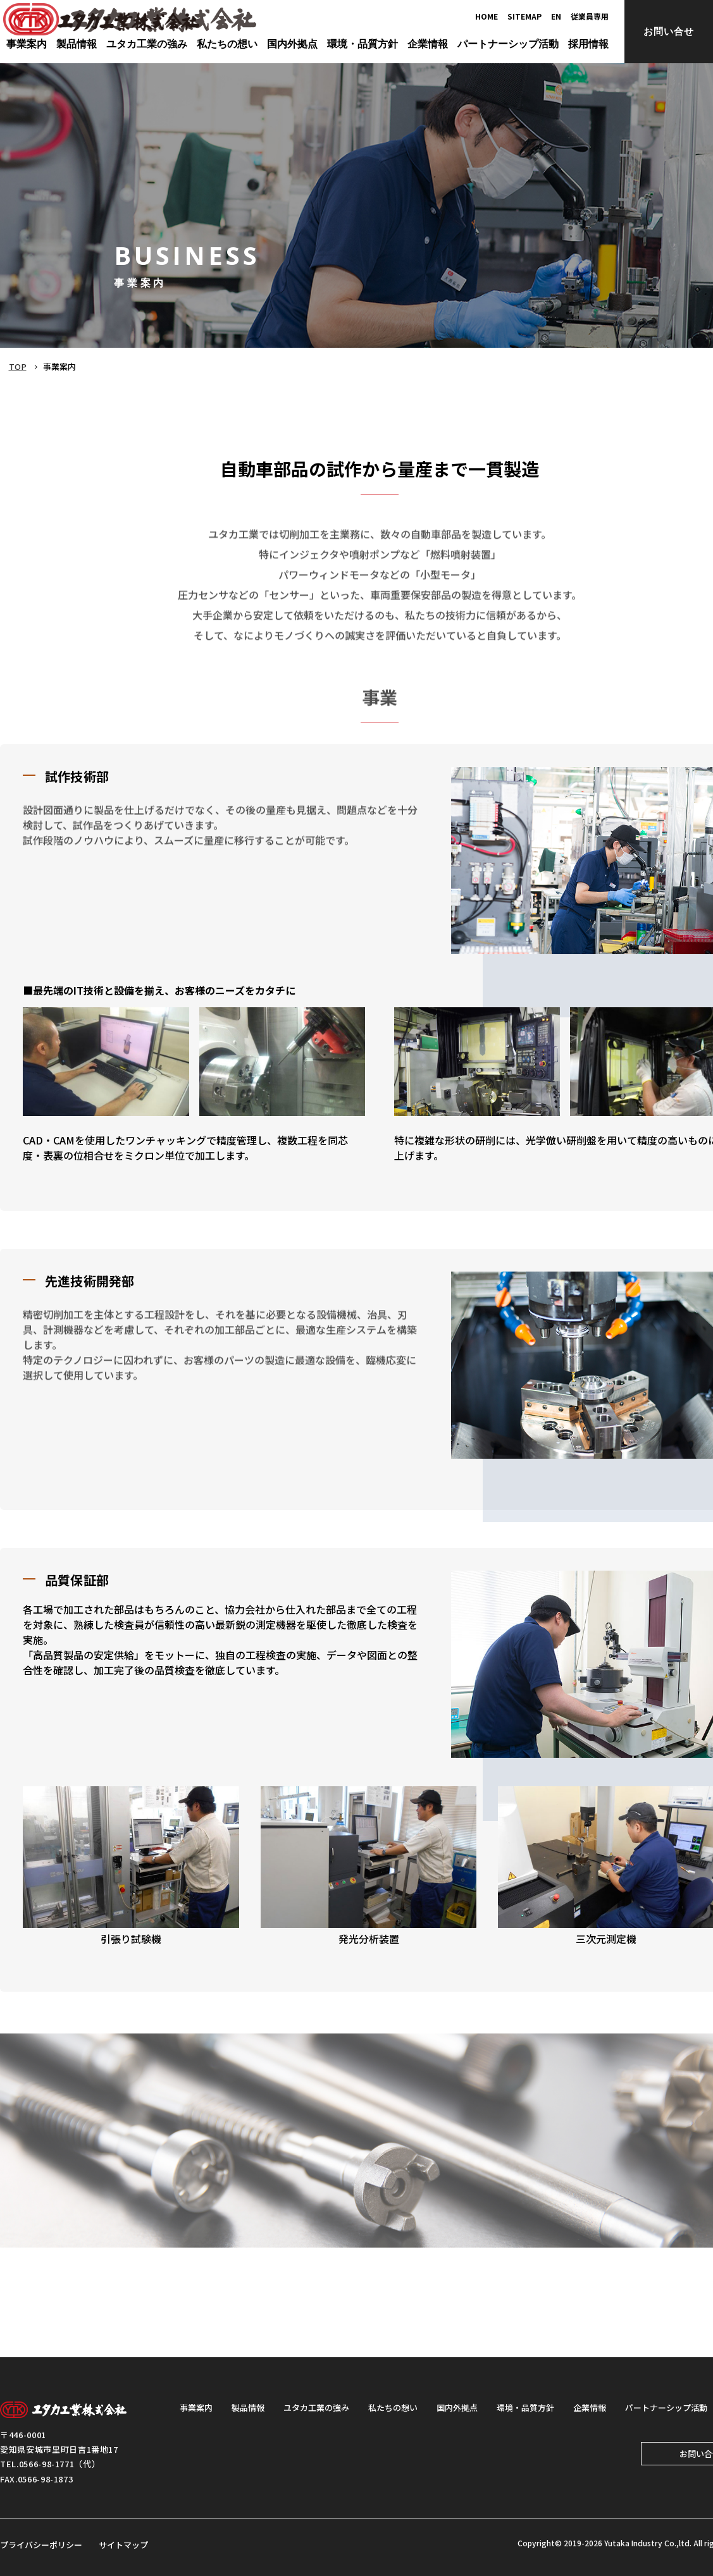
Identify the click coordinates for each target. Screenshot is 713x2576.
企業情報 (589, 2407)
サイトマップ (123, 2545)
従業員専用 (590, 16)
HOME (486, 16)
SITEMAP (524, 16)
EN (556, 16)
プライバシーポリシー (41, 2545)
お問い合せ (669, 31)
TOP (17, 366)
